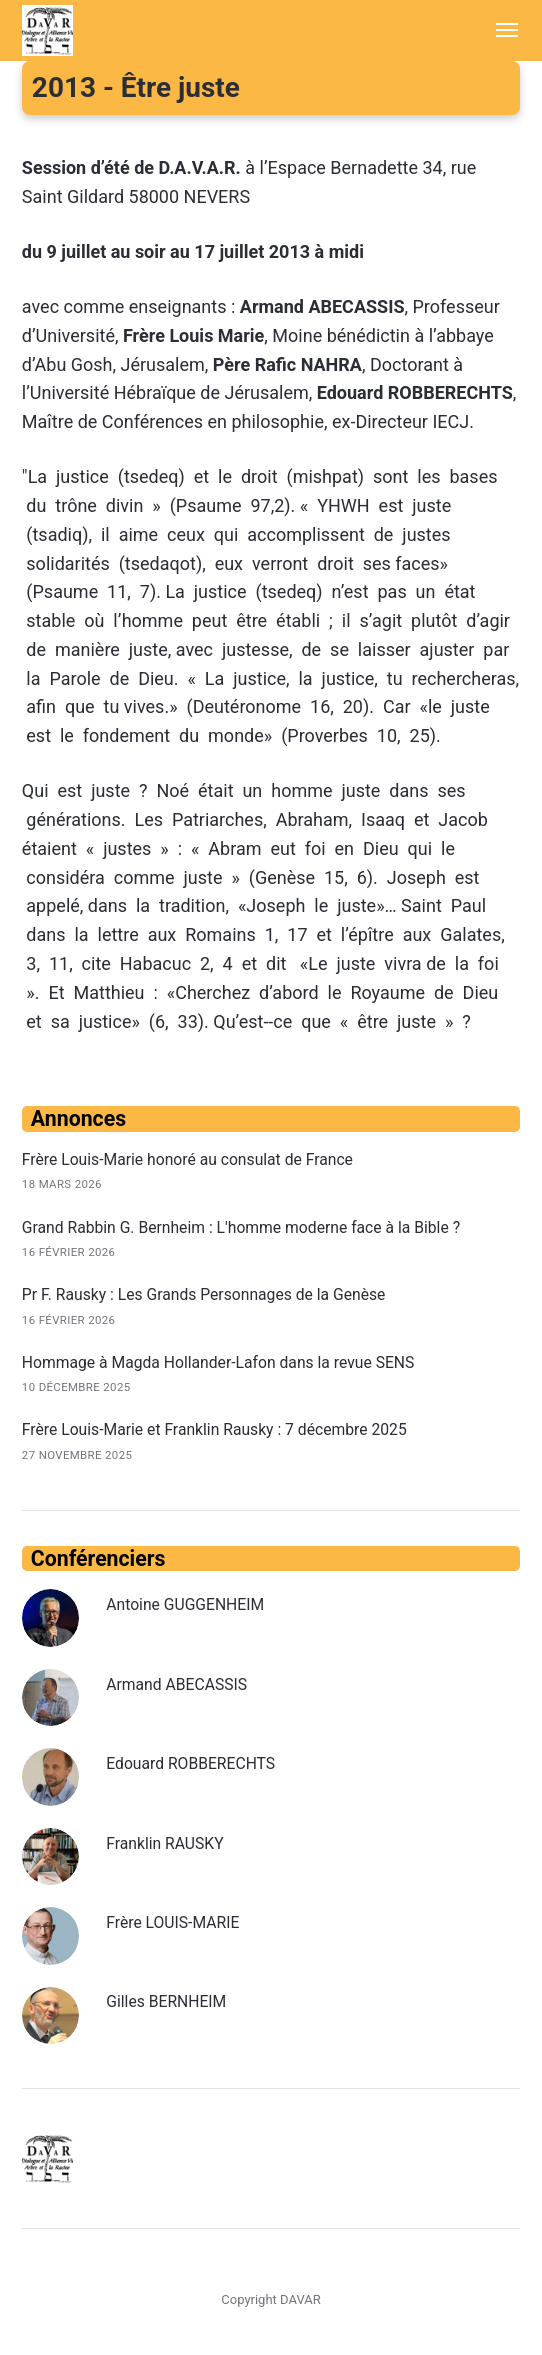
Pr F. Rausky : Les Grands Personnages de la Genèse (205, 1294)
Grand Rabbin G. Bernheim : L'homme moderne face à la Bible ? (243, 1227)
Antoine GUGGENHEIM (185, 1605)
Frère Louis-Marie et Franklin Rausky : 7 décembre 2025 (216, 1430)
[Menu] (497, 30)
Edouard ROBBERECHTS (191, 1764)
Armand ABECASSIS (177, 1684)
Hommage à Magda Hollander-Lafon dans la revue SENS (220, 1362)
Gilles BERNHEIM (166, 2002)
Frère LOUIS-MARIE (173, 1923)
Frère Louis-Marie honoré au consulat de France (189, 1159)
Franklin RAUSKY (165, 1843)
